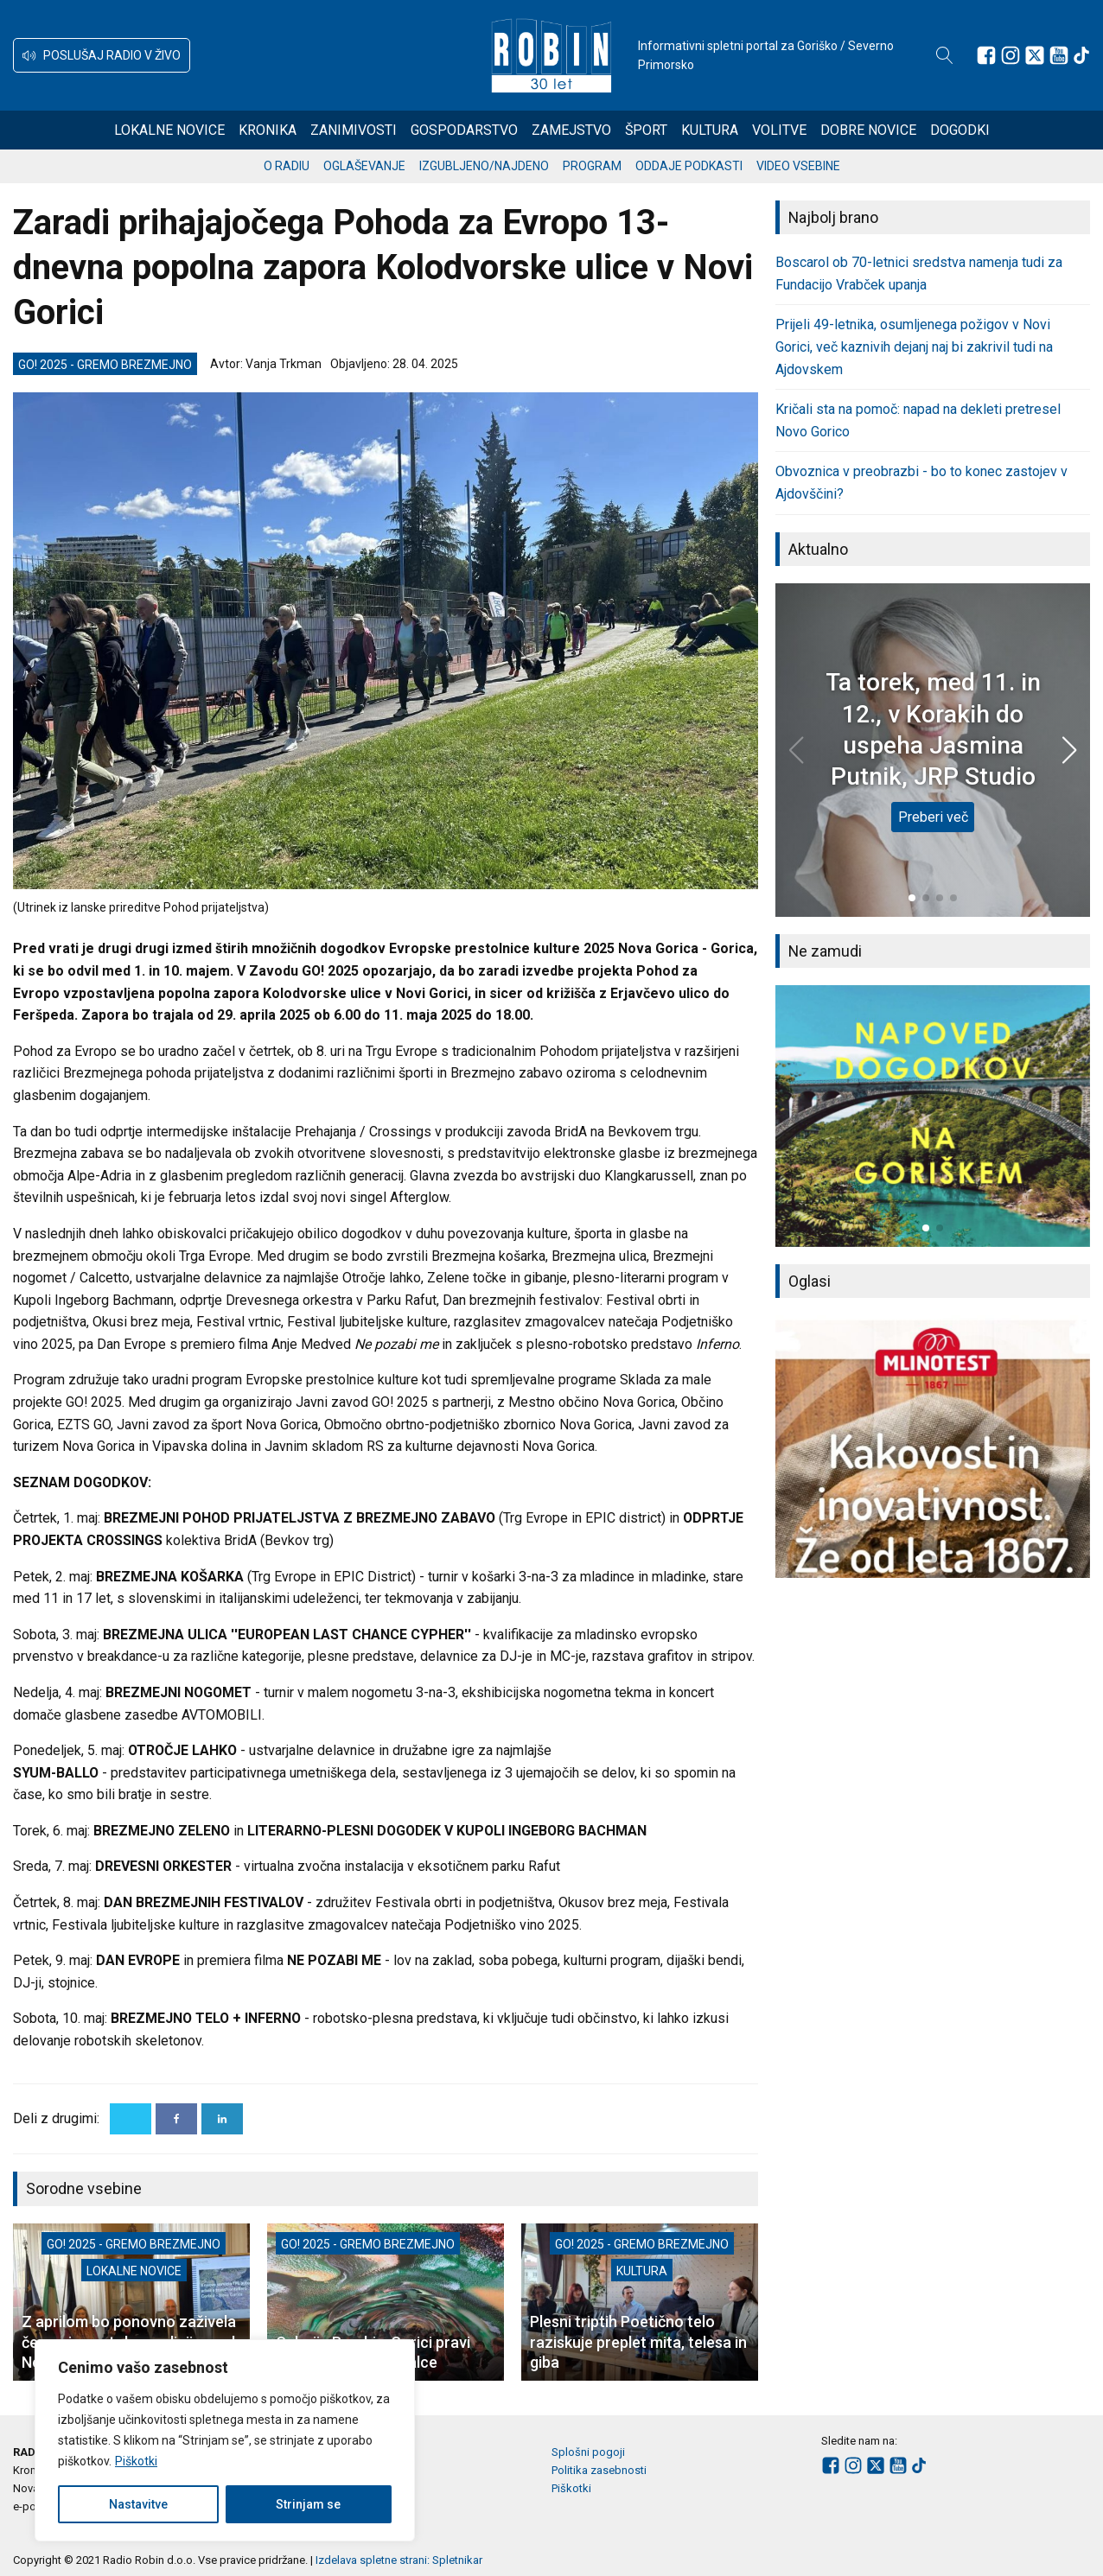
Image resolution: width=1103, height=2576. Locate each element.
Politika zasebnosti (599, 2470)
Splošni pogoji (588, 2452)
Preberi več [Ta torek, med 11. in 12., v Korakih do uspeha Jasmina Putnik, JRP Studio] (933, 817)
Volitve (779, 130)
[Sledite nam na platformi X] (1034, 55)
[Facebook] (176, 2118)
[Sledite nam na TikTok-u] (1081, 55)
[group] (932, 1116)
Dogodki (960, 130)
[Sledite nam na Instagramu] (1010, 55)
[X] (130, 2118)
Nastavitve (138, 2504)
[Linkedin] (222, 2118)
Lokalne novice (169, 130)
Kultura (709, 130)
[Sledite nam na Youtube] (1059, 55)
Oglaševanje (364, 166)
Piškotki (136, 2461)
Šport (646, 130)
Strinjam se (308, 2504)
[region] (225, 2440)
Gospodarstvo (464, 130)
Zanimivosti (353, 130)
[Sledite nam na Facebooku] (986, 55)
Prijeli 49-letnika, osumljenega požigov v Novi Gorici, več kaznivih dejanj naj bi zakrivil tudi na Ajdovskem (914, 346)
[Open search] (945, 55)
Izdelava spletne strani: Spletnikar (399, 2560)
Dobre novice (868, 130)
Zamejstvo (571, 130)
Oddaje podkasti (689, 166)
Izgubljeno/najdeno (484, 166)
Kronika (267, 130)
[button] (101, 55)
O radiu (286, 166)
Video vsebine (798, 166)
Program (592, 166)
